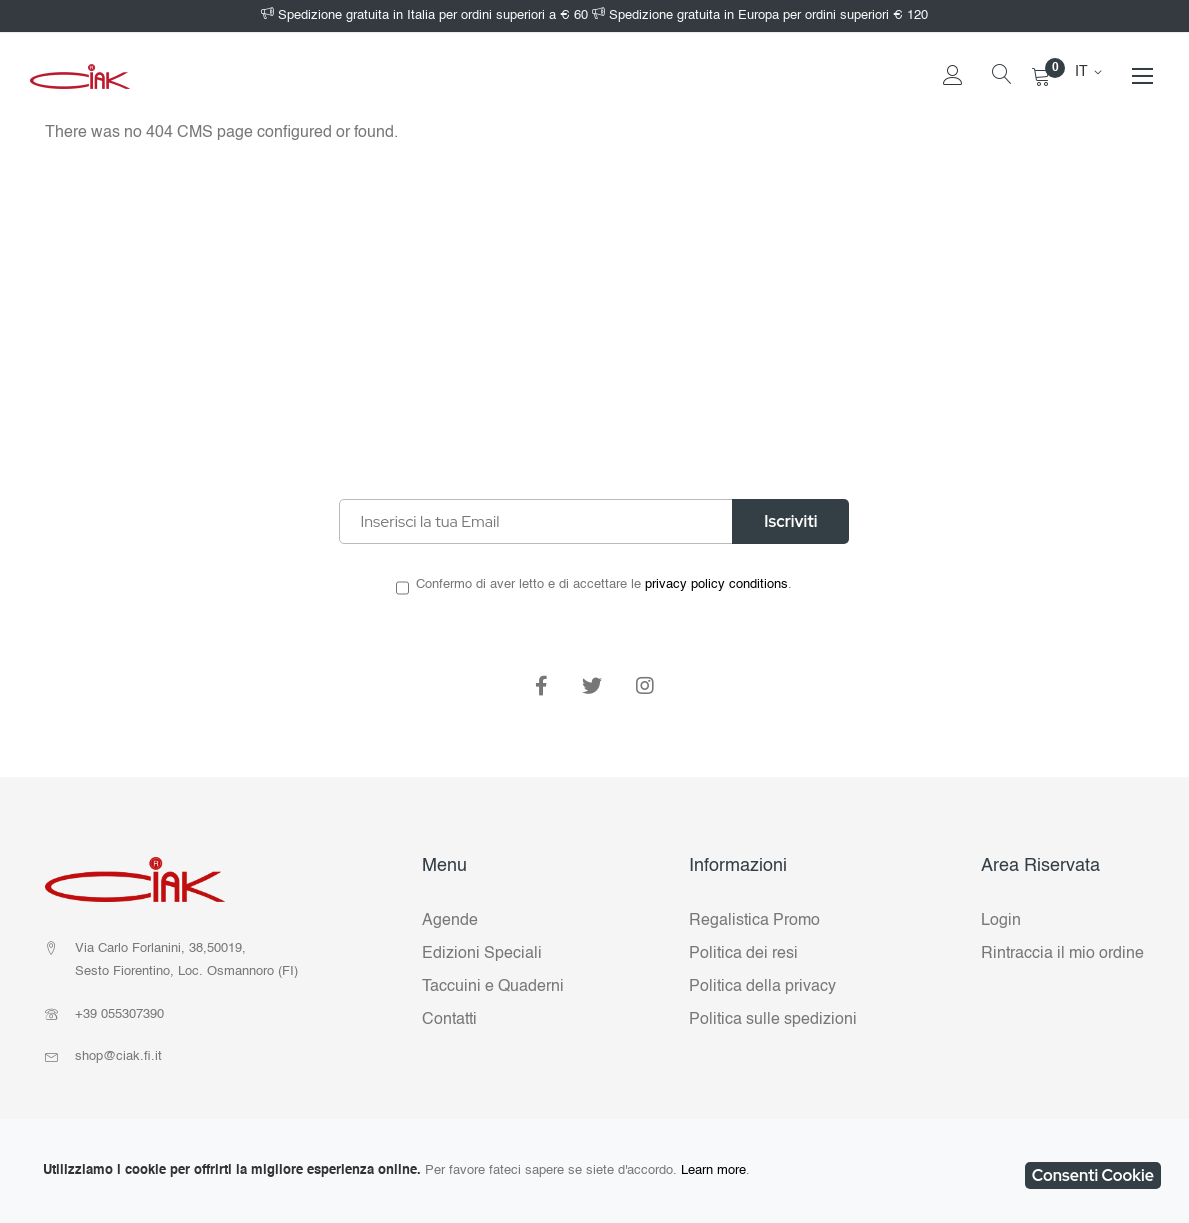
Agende (450, 921)
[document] (594, 1171)
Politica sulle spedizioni (773, 1020)
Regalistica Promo (754, 921)
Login (1001, 921)
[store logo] (80, 76)
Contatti (449, 1020)
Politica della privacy (762, 987)
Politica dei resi (743, 954)
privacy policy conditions (716, 584)
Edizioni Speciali (482, 954)
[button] (1092, 72)
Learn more (713, 1170)
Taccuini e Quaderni (493, 987)
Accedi (953, 105)
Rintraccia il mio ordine (1062, 954)
